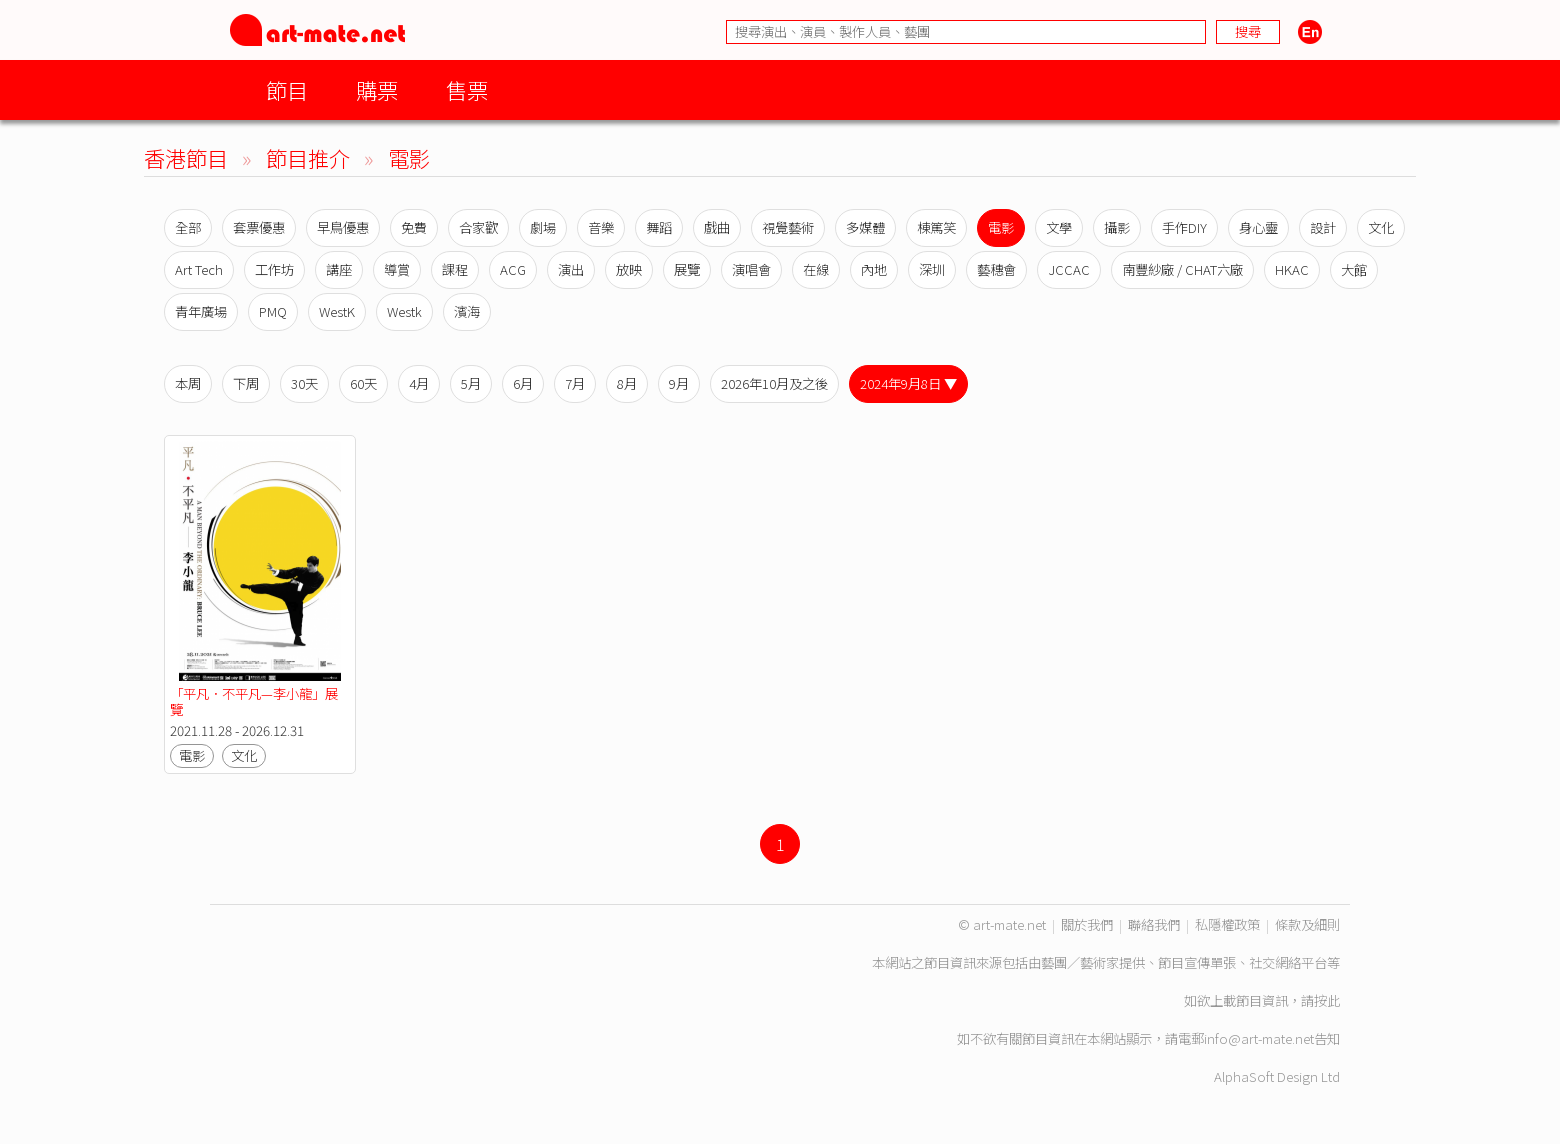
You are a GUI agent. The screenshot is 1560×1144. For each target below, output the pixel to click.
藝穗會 (996, 269)
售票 (467, 89)
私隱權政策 (1227, 924)
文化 (1381, 227)
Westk (404, 311)
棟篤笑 (936, 227)
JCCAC (1069, 269)
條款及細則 (1307, 924)
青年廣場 (201, 311)
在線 (816, 269)
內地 (874, 269)
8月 (627, 383)
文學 (1059, 227)
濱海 (467, 311)
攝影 (1117, 227)
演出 (571, 269)
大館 (1354, 269)
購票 (377, 89)
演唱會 (751, 269)
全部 (188, 227)
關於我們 (1087, 924)
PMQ (273, 311)
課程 (455, 269)
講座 (339, 269)
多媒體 (865, 227)
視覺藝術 (788, 227)
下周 (246, 383)
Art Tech (199, 269)
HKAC (1292, 269)
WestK (337, 311)
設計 (1323, 227)
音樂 (601, 227)
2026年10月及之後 (774, 383)
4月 (419, 383)
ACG (513, 269)
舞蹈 (659, 227)
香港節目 (186, 157)
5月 (471, 383)
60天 (363, 383)
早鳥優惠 (343, 227)
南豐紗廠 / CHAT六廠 (1182, 269)
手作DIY (1184, 227)
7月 (575, 383)
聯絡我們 (1154, 924)
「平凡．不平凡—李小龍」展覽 (254, 701)
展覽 (687, 269)
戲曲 (717, 227)
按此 (1327, 1000)
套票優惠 (259, 227)
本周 (188, 383)
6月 (523, 383)
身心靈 (1258, 227)
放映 (629, 269)
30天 (304, 383)
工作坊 (274, 269)
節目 (287, 89)
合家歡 (478, 227)
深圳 (932, 269)
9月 (679, 383)
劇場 (543, 227)
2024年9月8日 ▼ (908, 383)
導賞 (397, 269)
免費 (414, 227)
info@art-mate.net (1259, 1038)
